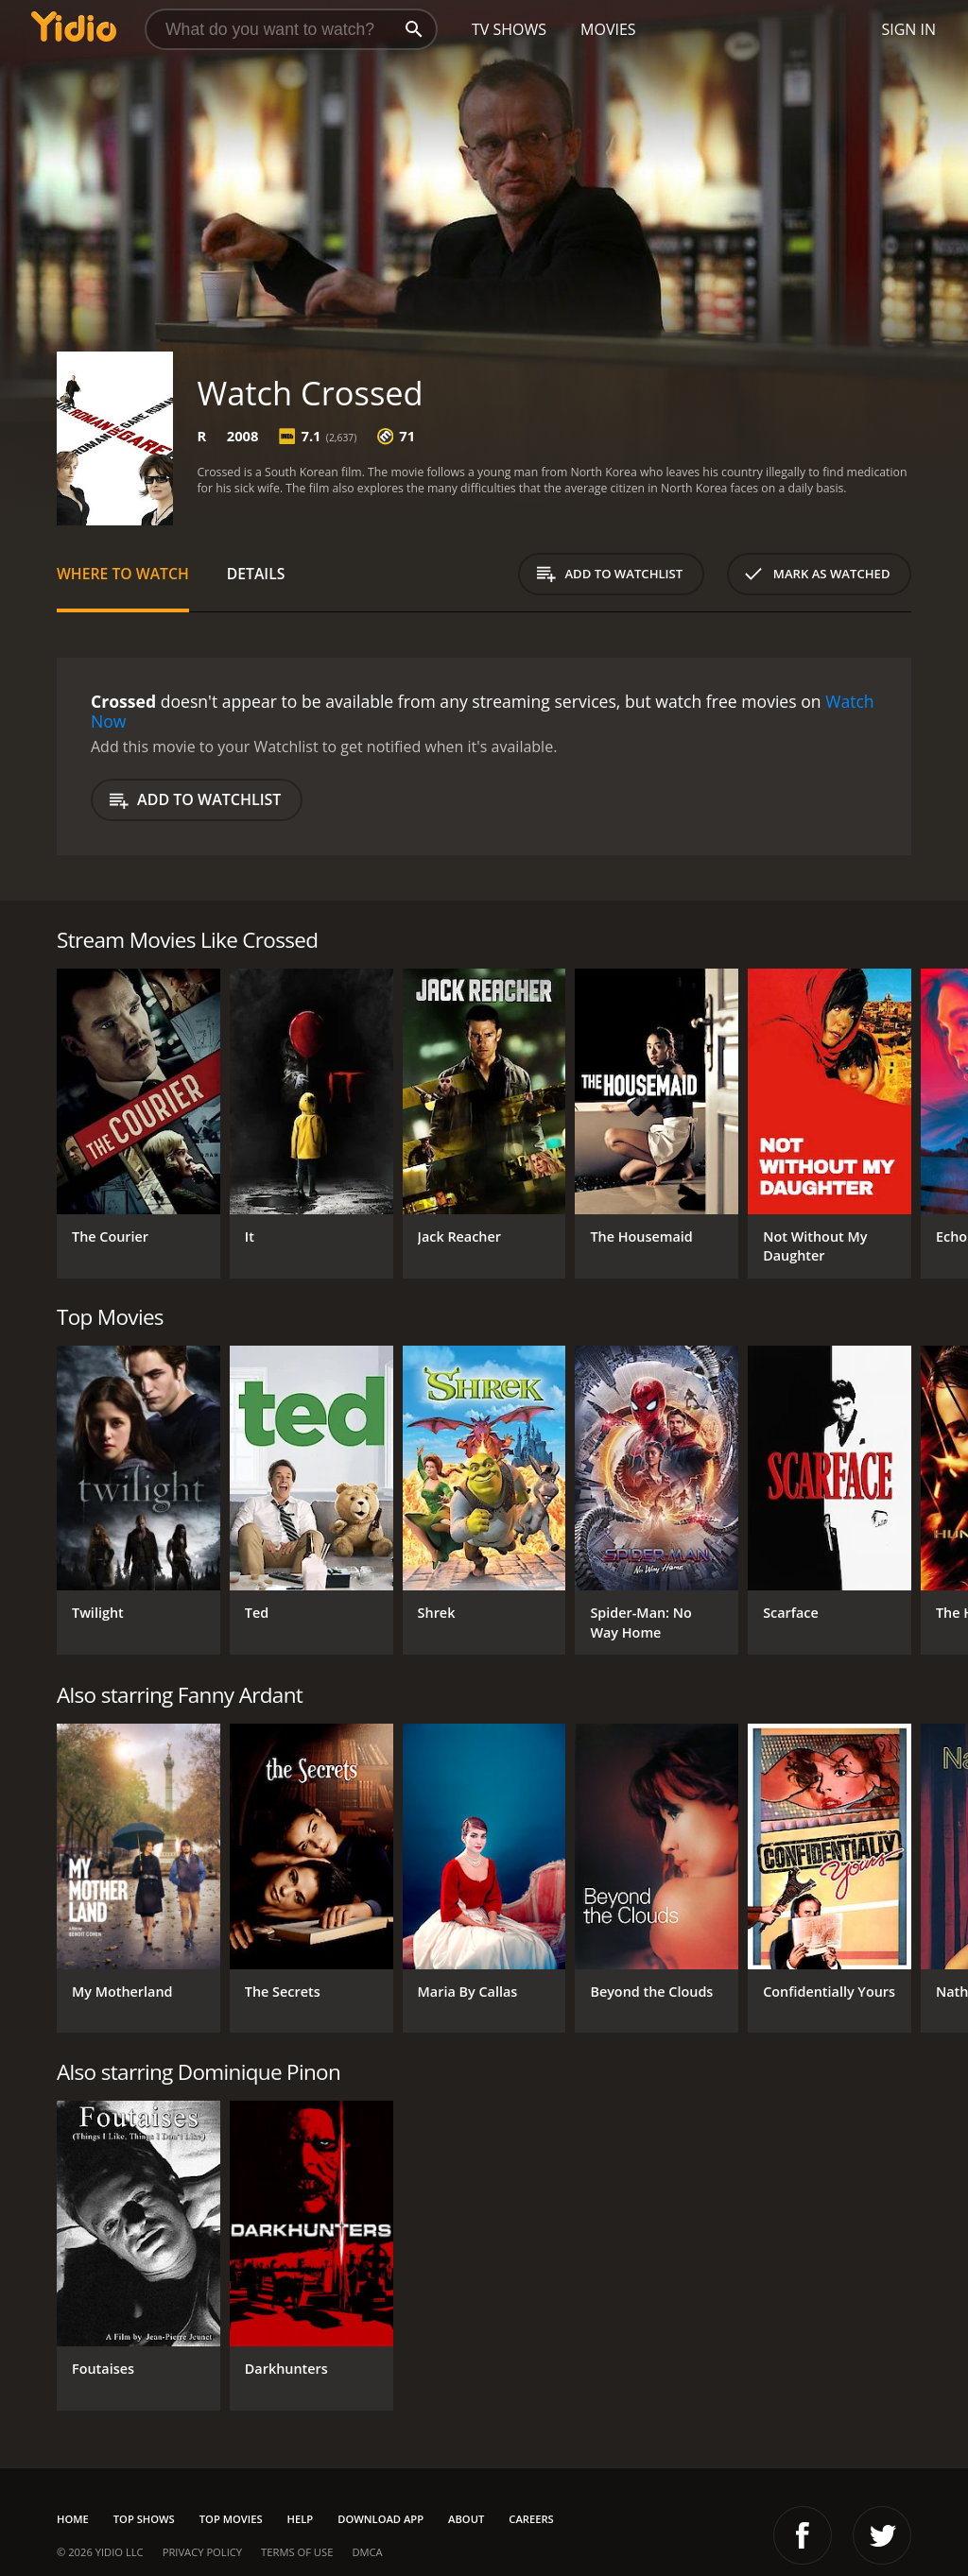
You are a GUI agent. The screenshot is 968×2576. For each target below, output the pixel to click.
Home (73, 2519)
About (466, 2519)
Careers (531, 2519)
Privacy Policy (202, 2552)
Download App (380, 2519)
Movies (608, 29)
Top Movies (231, 2519)
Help (300, 2519)
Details (256, 573)
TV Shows (509, 29)
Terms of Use (297, 2552)
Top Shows (144, 2519)
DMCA (367, 2552)
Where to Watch (123, 573)
